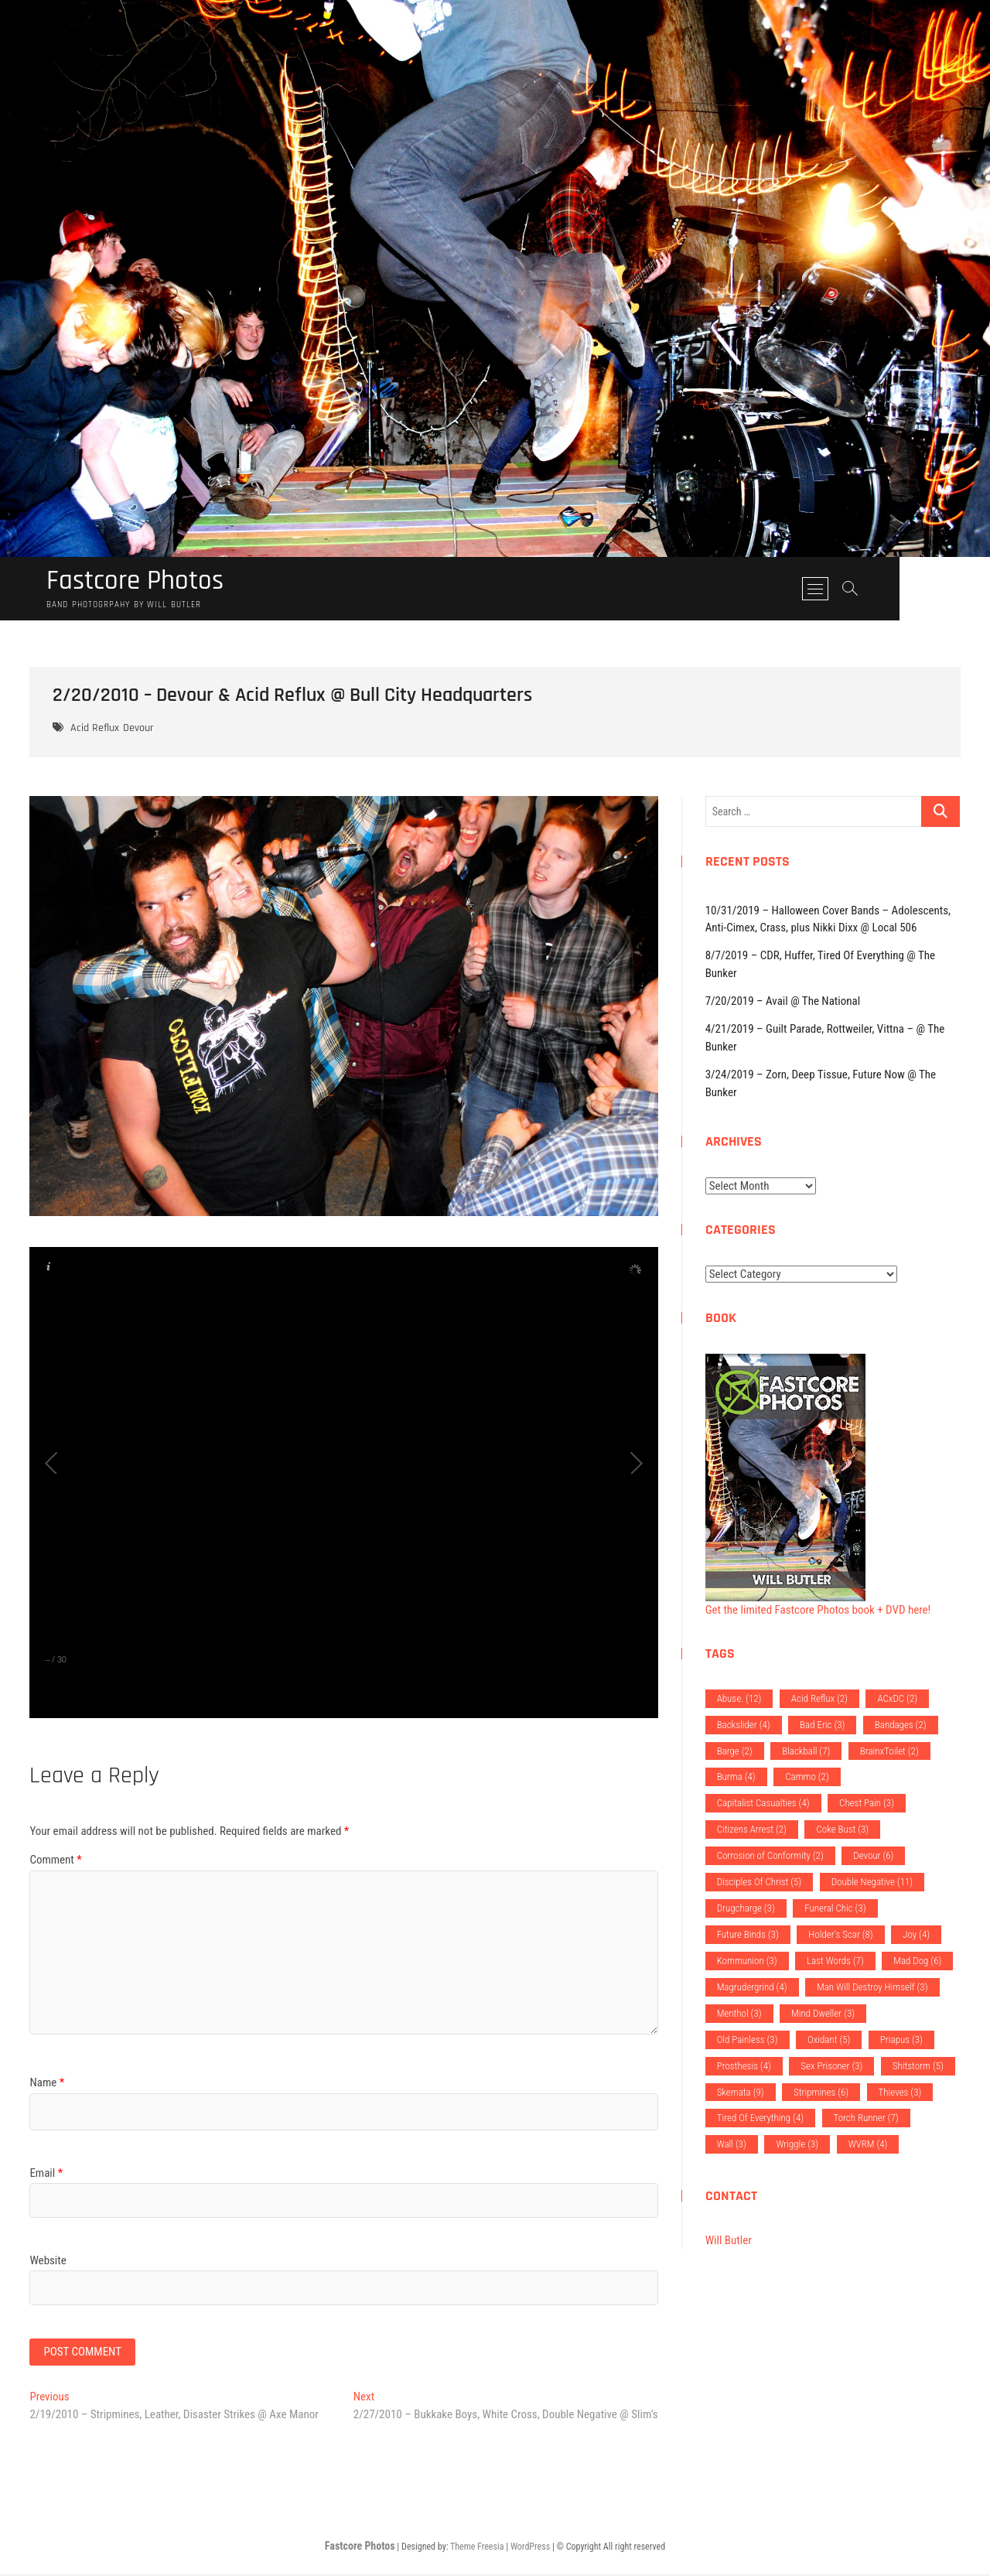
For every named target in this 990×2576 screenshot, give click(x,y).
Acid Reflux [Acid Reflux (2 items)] (819, 1699)
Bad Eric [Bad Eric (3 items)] (822, 1725)
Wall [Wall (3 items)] (731, 2145)
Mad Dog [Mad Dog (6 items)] (917, 1961)
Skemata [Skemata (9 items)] (740, 2093)
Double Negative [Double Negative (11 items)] (872, 1882)
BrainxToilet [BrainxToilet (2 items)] (889, 1752)
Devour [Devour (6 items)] (873, 1856)
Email (46, 2174)
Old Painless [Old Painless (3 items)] (747, 2040)
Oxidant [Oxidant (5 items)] (828, 2040)
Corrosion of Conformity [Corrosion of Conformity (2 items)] (770, 1856)
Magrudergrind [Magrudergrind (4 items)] (752, 1987)
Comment (55, 1860)
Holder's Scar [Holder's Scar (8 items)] (840, 1935)
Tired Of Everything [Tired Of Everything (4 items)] (760, 2118)
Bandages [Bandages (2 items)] (901, 1725)
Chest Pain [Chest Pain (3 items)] (866, 1803)
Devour (138, 729)
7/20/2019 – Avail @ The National (783, 1002)
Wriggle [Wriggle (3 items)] (797, 2145)
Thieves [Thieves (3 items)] (900, 2093)
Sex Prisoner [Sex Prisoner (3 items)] (831, 2066)
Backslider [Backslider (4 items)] (743, 1725)
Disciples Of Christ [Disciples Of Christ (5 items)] (759, 1882)
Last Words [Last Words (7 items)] (835, 1961)
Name (46, 2083)
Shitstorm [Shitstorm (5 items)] (918, 2066)
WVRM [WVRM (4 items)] (868, 2145)
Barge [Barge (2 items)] (735, 1752)
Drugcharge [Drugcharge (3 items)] (746, 1909)
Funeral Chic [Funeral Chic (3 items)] (834, 1909)
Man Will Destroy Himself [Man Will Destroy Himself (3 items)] (872, 1987)
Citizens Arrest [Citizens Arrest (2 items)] (752, 1830)
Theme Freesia (477, 2548)
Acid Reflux (94, 729)
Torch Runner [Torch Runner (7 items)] (866, 2118)
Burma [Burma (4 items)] (736, 1777)
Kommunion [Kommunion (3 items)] (747, 1961)
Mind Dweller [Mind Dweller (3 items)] (823, 2014)
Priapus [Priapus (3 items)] (901, 2040)
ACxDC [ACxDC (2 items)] (897, 1699)
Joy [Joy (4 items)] (916, 1935)
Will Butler (728, 2241)
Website (47, 2261)
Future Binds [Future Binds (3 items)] (748, 1935)
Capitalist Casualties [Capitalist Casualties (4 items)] (763, 1803)
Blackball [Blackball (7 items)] (806, 1752)
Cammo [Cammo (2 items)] (807, 1777)
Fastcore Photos (137, 582)
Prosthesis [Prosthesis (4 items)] (744, 2066)
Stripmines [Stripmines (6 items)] (821, 2093)
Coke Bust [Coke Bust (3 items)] (842, 1830)
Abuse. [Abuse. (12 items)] (739, 1699)
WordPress (530, 2548)
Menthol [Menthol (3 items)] (739, 2014)
